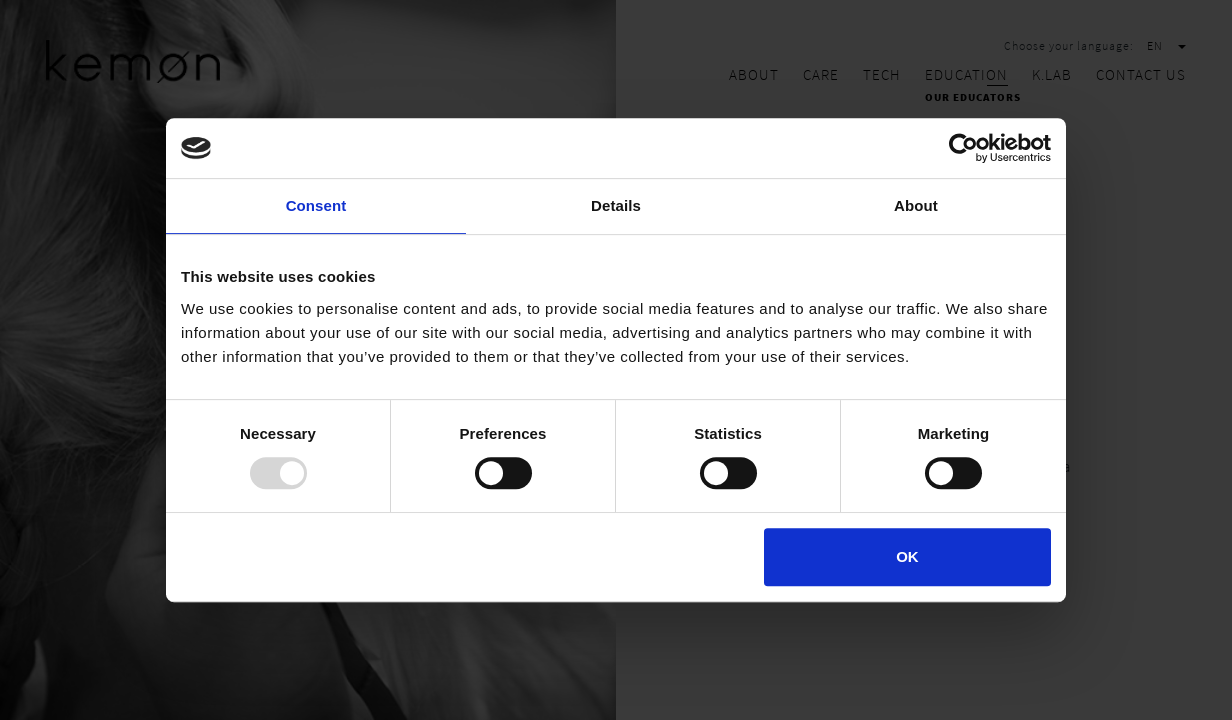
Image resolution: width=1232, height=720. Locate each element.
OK (907, 556)
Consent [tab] (316, 205)
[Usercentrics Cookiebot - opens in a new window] (963, 148)
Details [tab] (616, 205)
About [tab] (916, 205)
